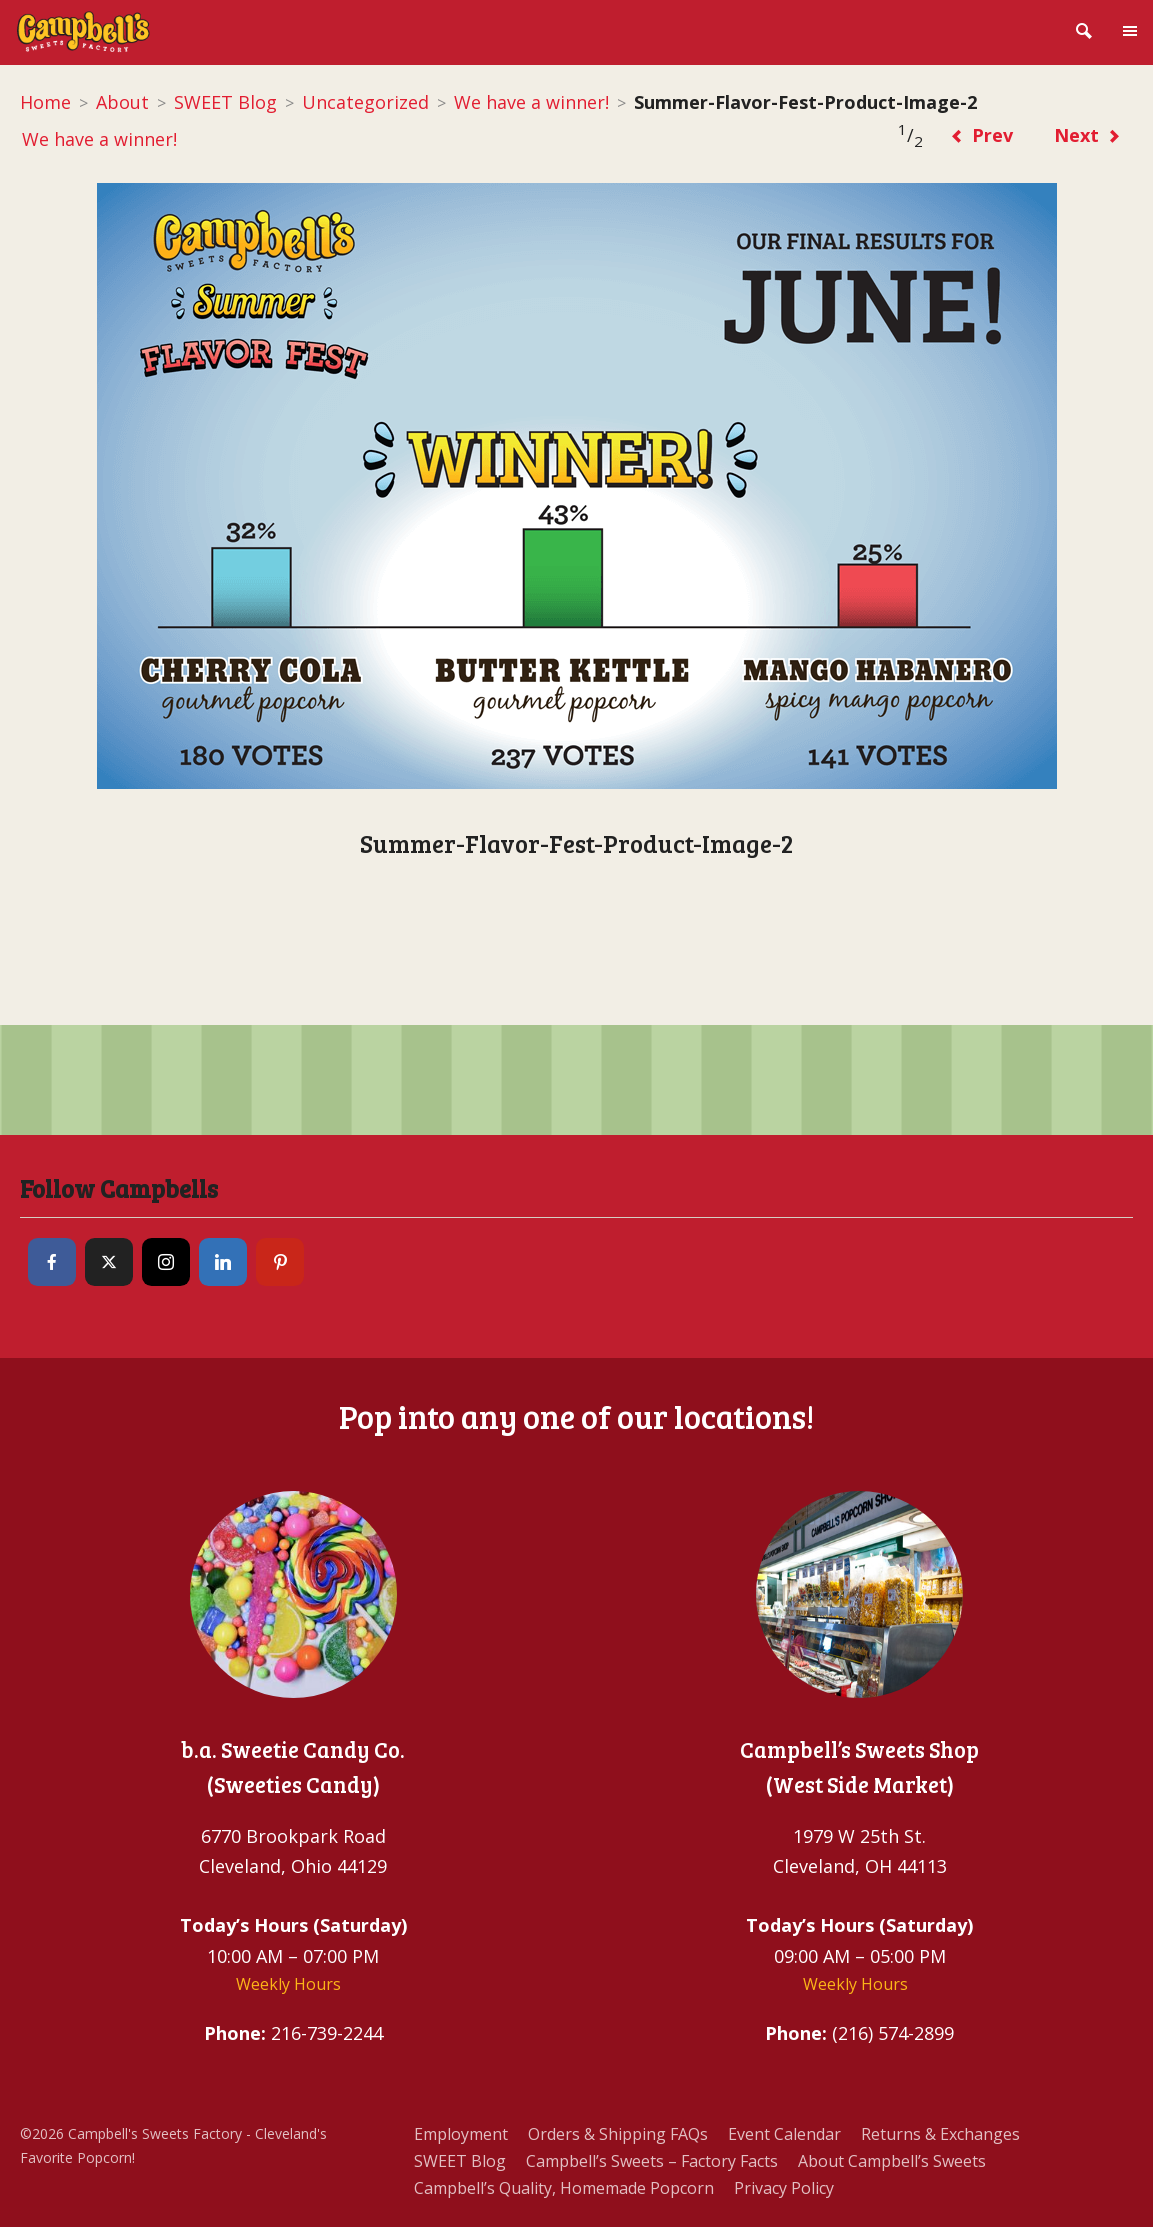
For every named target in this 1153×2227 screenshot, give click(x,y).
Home (45, 102)
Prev (981, 135)
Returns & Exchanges (940, 2134)
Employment (461, 2134)
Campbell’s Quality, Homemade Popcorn (564, 2188)
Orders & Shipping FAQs (618, 2134)
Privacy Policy (784, 2188)
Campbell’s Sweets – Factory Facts (652, 2161)
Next (1087, 135)
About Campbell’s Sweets (892, 2161)
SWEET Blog (225, 102)
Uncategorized (365, 102)
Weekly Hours (288, 1984)
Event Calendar (784, 2134)
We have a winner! (531, 102)
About (122, 102)
